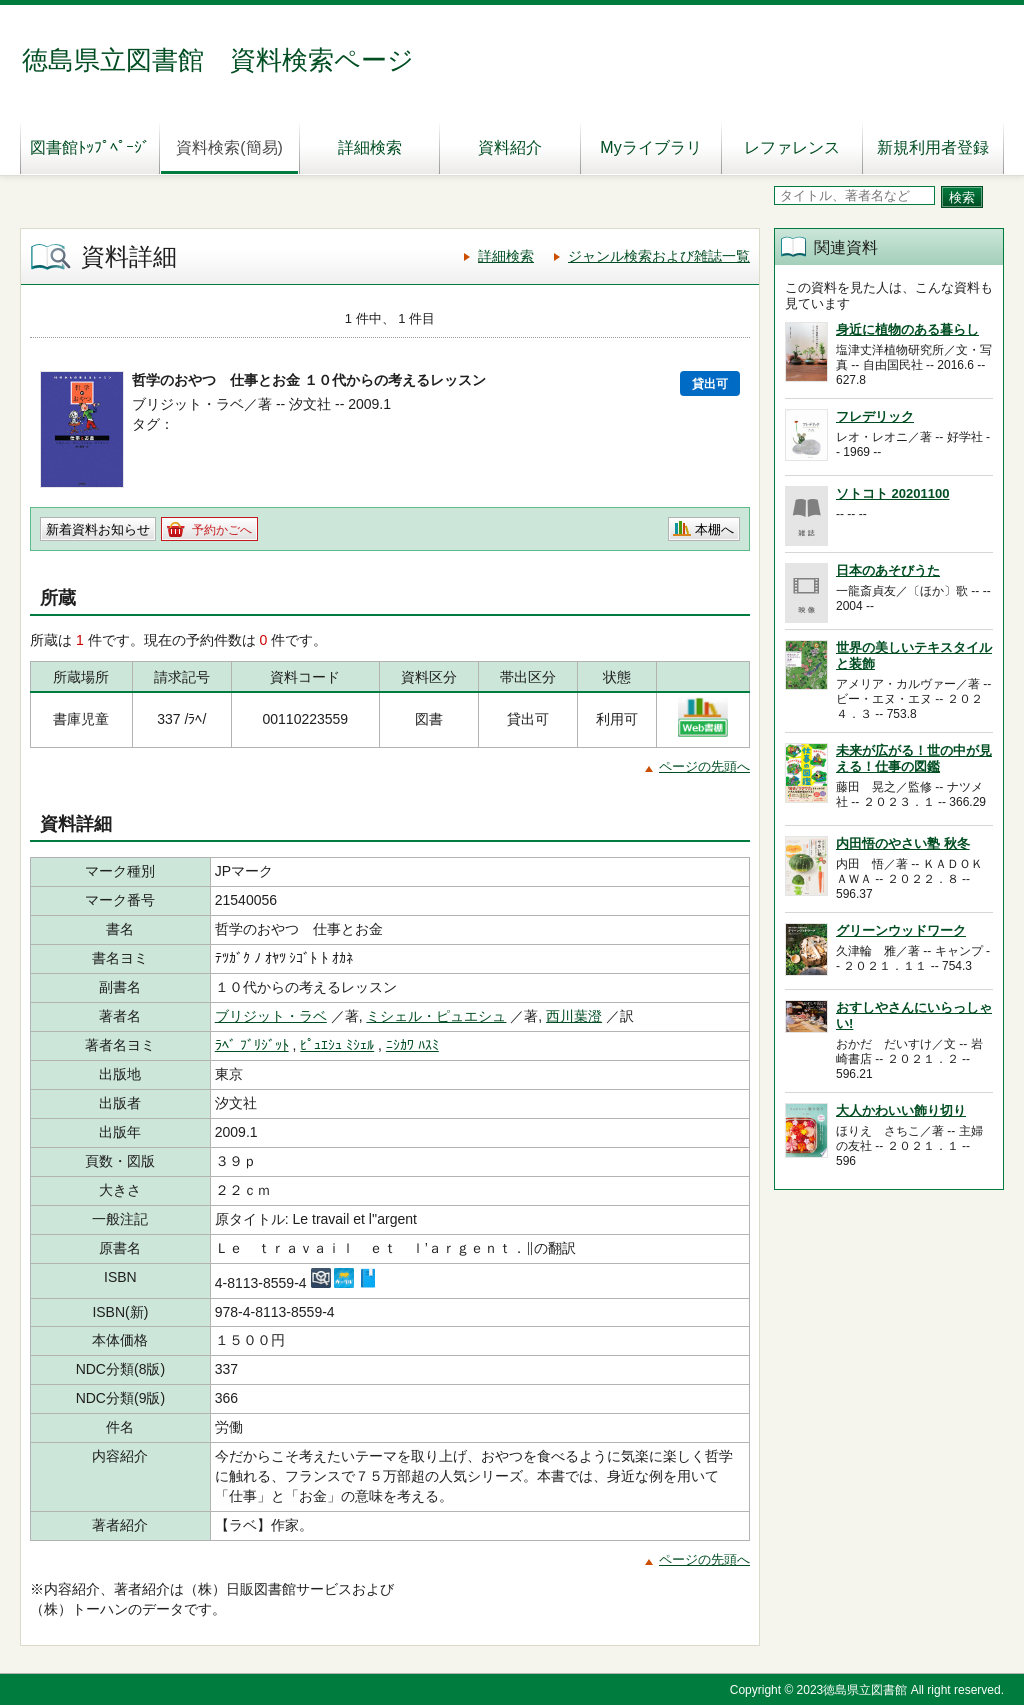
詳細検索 (370, 147)
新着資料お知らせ (98, 529)
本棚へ (714, 529)
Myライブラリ (650, 147)
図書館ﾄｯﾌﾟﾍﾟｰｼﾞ (90, 147)
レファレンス (792, 147)
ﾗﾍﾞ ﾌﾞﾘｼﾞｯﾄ (252, 1045)
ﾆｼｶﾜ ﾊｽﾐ (412, 1045)
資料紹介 (510, 147)
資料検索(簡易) (229, 147)
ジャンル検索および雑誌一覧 (659, 256)
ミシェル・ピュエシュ (436, 1016)
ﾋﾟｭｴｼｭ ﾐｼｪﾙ (337, 1045)
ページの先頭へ (704, 766)
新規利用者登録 (933, 147)
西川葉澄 (574, 1016)
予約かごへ (222, 530)
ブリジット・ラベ (271, 1016)
